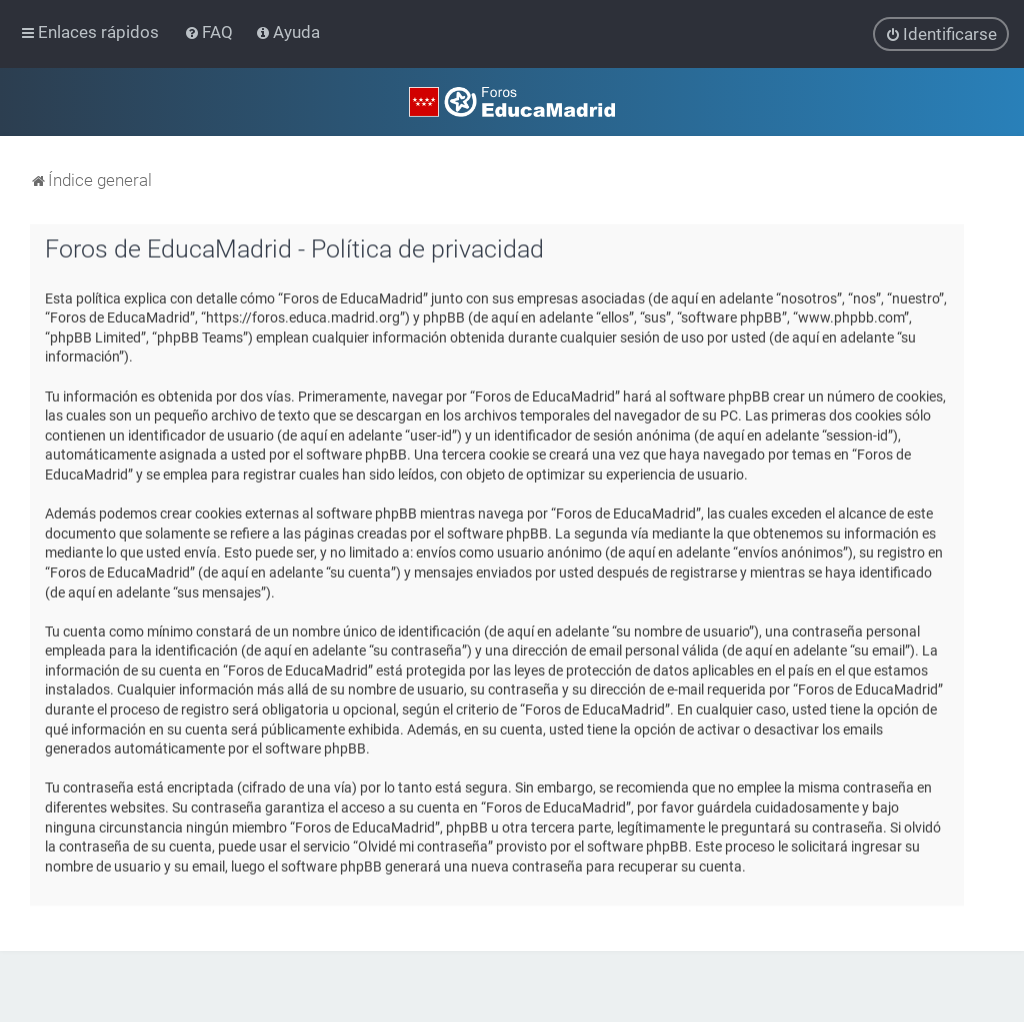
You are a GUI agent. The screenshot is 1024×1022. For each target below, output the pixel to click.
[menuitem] (210, 32)
